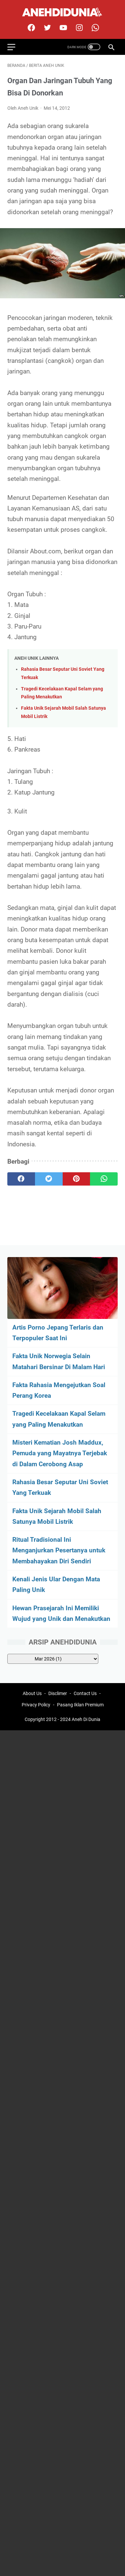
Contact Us (85, 1693)
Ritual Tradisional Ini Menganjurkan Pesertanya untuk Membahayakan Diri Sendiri (58, 1550)
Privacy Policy (36, 1704)
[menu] (15, 47)
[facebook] (30, 27)
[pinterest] (76, 1179)
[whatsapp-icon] (94, 27)
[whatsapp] (104, 1179)
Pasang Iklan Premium (80, 1704)
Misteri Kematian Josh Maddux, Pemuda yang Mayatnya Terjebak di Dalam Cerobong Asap (59, 1453)
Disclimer (57, 1693)
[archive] (52, 1659)
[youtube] (62, 27)
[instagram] (78, 27)
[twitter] (46, 27)
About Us (32, 1693)
